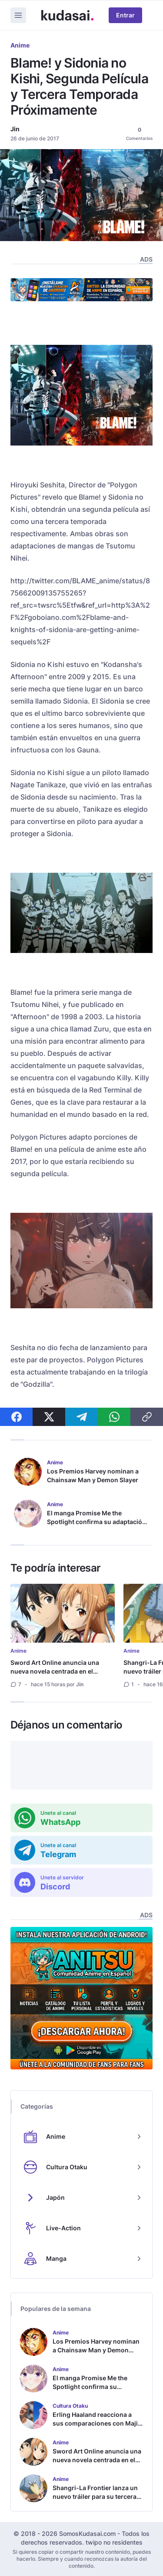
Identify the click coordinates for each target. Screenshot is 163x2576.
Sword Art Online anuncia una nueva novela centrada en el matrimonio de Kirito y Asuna (54, 1671)
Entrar (125, 15)
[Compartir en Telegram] (81, 1417)
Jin (15, 129)
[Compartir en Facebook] (16, 1417)
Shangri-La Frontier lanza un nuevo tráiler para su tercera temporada (95, 2496)
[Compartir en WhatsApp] (114, 1417)
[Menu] (18, 15)
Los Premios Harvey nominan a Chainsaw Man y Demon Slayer (93, 1475)
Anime (20, 45)
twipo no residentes (114, 2542)
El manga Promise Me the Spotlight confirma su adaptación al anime (96, 1521)
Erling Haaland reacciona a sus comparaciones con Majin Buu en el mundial (97, 2423)
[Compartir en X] (49, 1417)
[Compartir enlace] (146, 1417)
